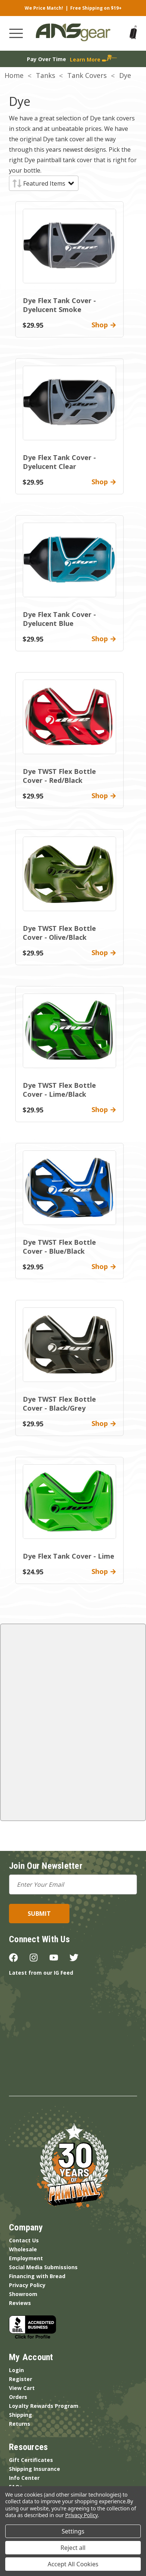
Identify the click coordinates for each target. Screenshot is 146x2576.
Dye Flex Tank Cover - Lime (68, 1556)
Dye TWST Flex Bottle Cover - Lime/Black (59, 1090)
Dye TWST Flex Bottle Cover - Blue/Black (59, 1247)
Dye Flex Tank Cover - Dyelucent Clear (59, 462)
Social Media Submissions (43, 2267)
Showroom (23, 2294)
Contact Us (24, 2240)
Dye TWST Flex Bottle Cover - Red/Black (59, 776)
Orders (18, 2396)
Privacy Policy (27, 2285)
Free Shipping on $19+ (96, 8)
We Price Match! (44, 8)
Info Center (24, 2477)
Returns (19, 2423)
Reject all (73, 2548)
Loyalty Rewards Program (43, 2405)
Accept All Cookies (73, 2564)
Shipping (20, 2414)
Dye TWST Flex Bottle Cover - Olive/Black (59, 933)
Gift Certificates (31, 2459)
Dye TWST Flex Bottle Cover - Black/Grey (59, 1404)
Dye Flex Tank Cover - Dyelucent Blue (59, 619)
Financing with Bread (37, 2276)
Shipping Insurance (34, 2468)
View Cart (22, 2387)
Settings (73, 2531)
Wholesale (23, 2249)
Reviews (20, 2302)
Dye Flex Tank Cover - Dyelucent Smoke (59, 305)
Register (20, 2379)
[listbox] (48, 183)
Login (16, 2370)
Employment (26, 2258)
